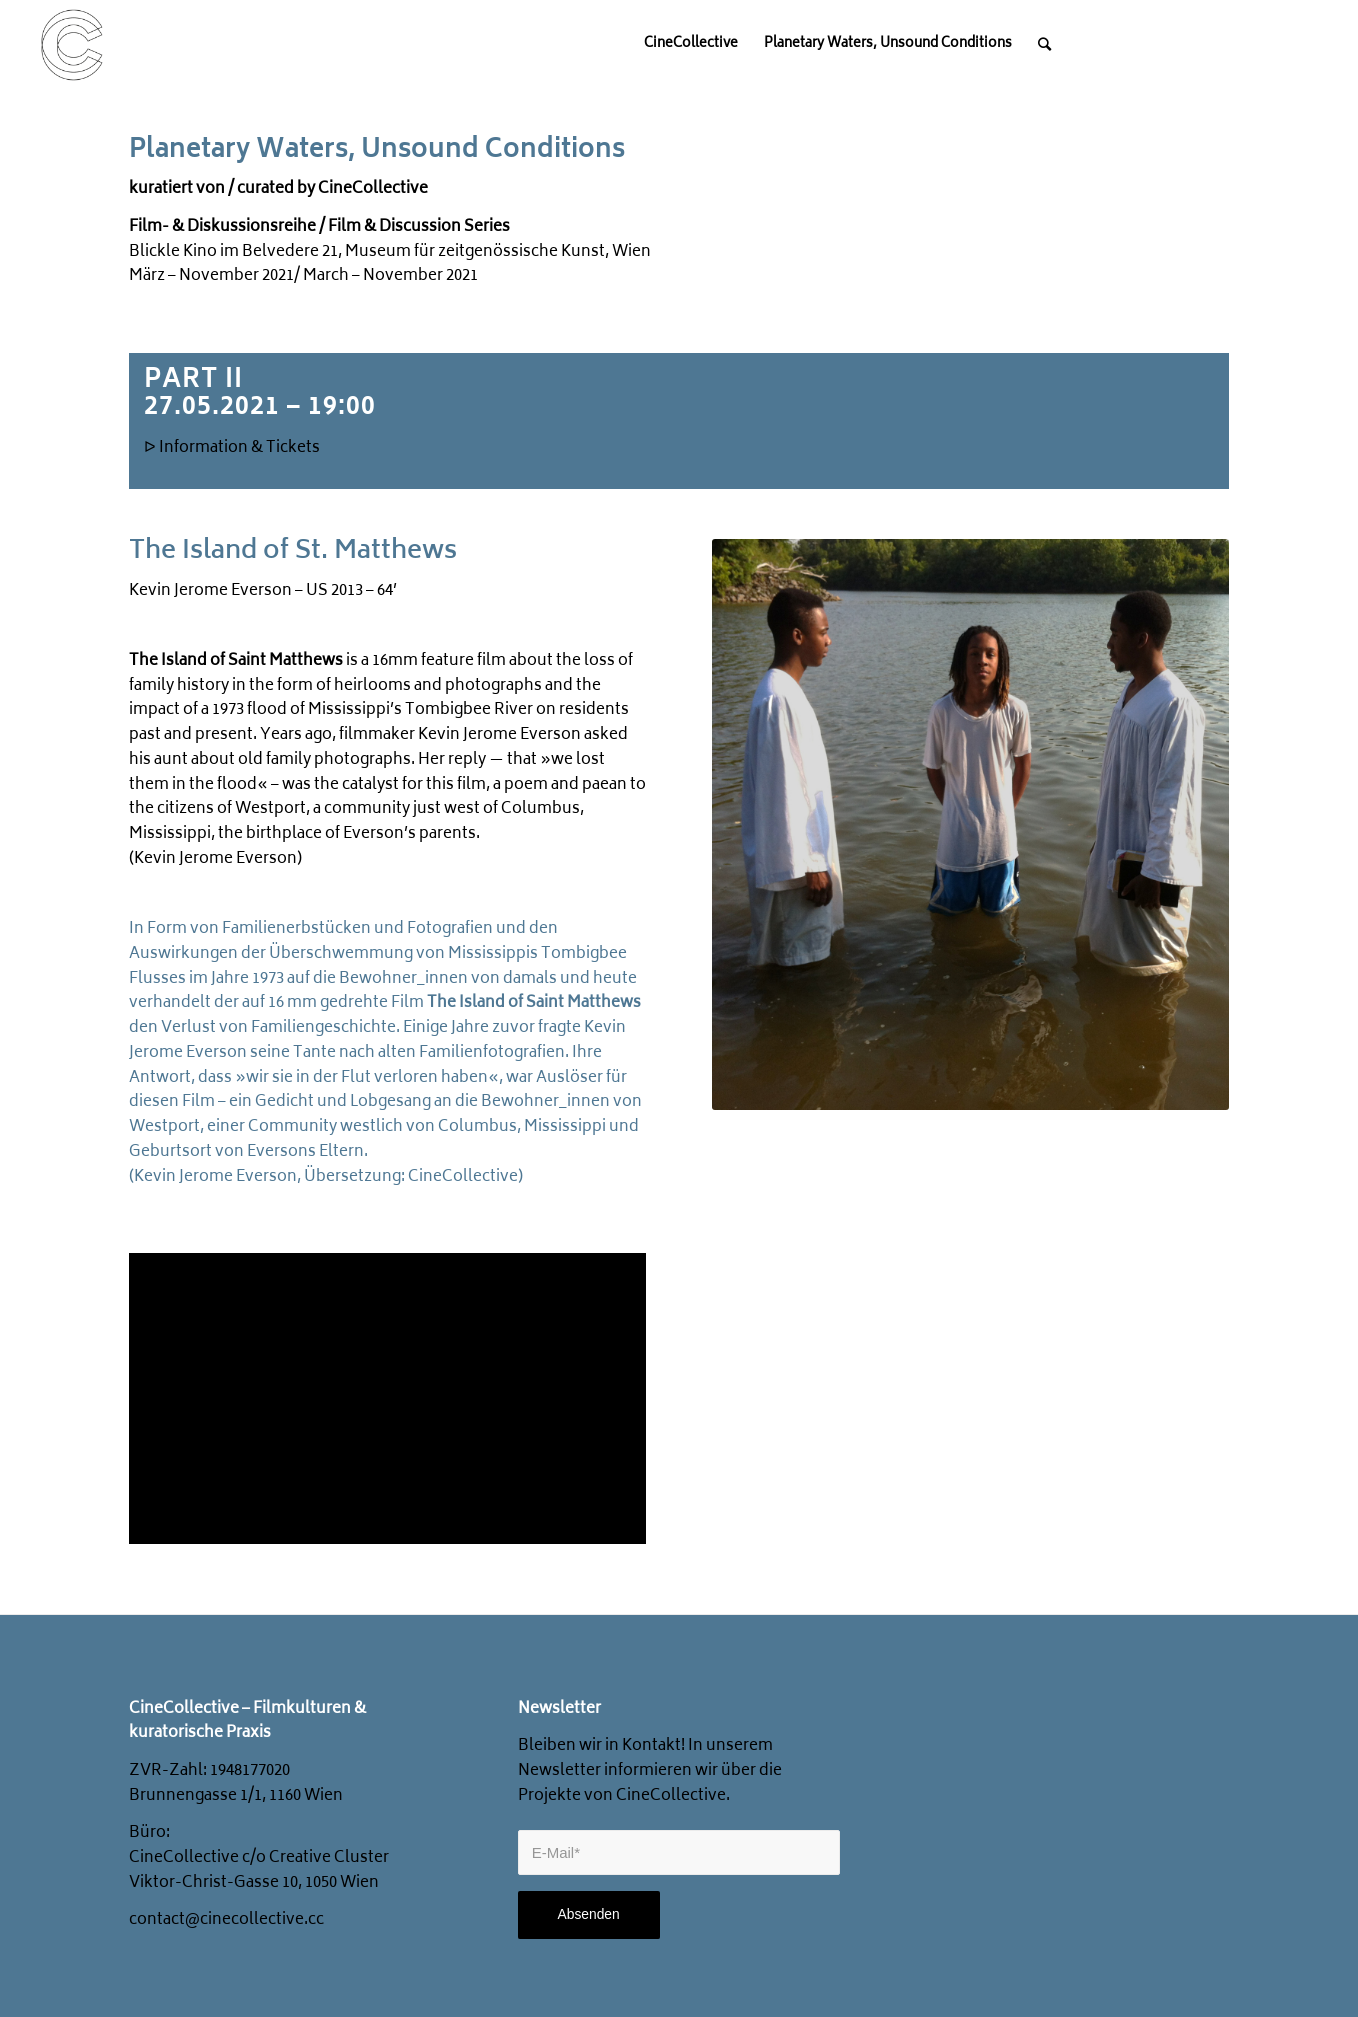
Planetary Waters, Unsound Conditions (377, 151)
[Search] (1044, 45)
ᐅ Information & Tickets (232, 448)
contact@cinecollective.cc (226, 1920)
